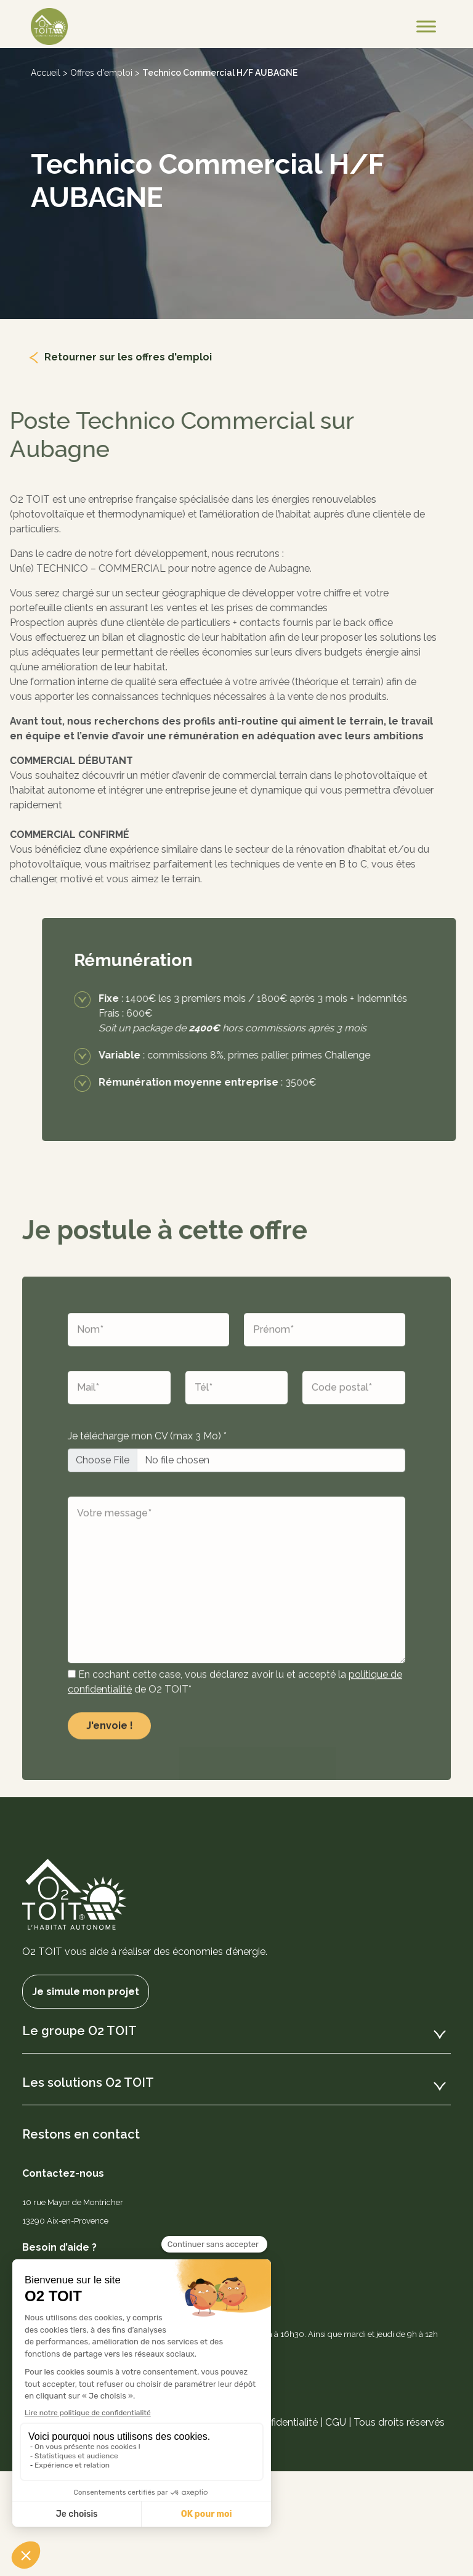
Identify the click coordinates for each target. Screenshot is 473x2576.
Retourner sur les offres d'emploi (128, 357)
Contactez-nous (63, 2173)
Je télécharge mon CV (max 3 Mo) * (147, 1468)
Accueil (45, 73)
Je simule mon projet (85, 1991)
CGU (335, 2422)
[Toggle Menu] (426, 26)
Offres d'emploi (101, 73)
